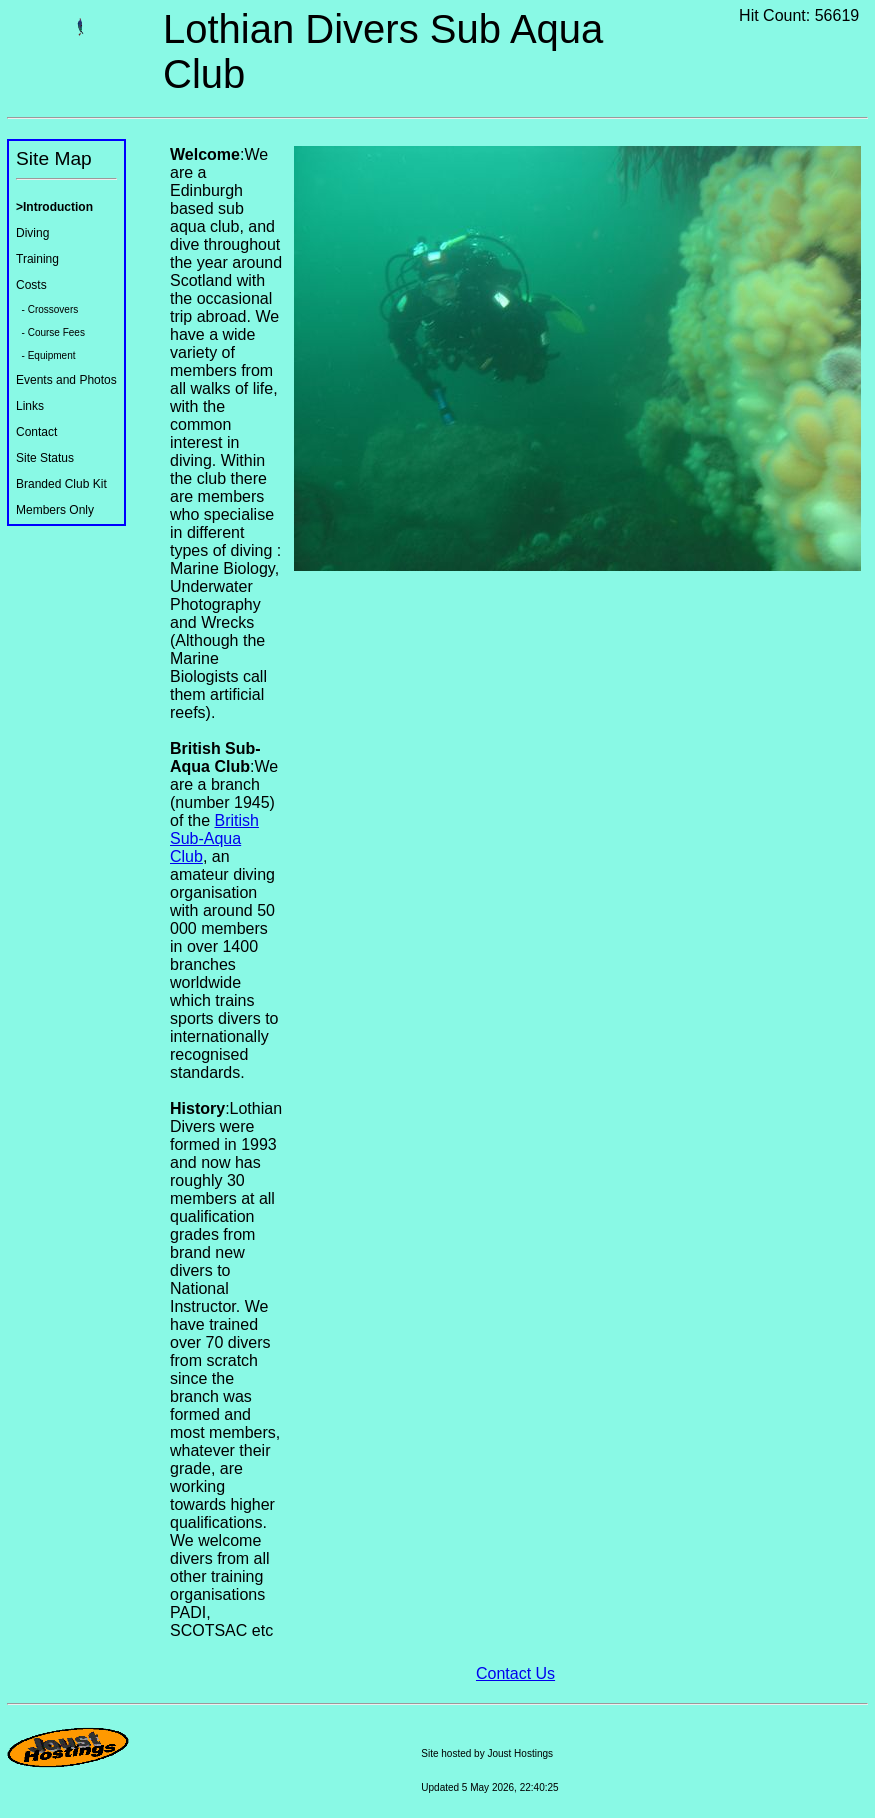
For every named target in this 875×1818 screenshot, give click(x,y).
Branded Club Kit (61, 484)
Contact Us (515, 1673)
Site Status (45, 458)
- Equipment (45, 355)
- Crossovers (47, 309)
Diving (32, 233)
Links (30, 406)
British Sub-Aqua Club (214, 838)
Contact (36, 432)
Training (37, 259)
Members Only (55, 510)
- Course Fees (50, 332)
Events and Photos (66, 380)
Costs (31, 285)
